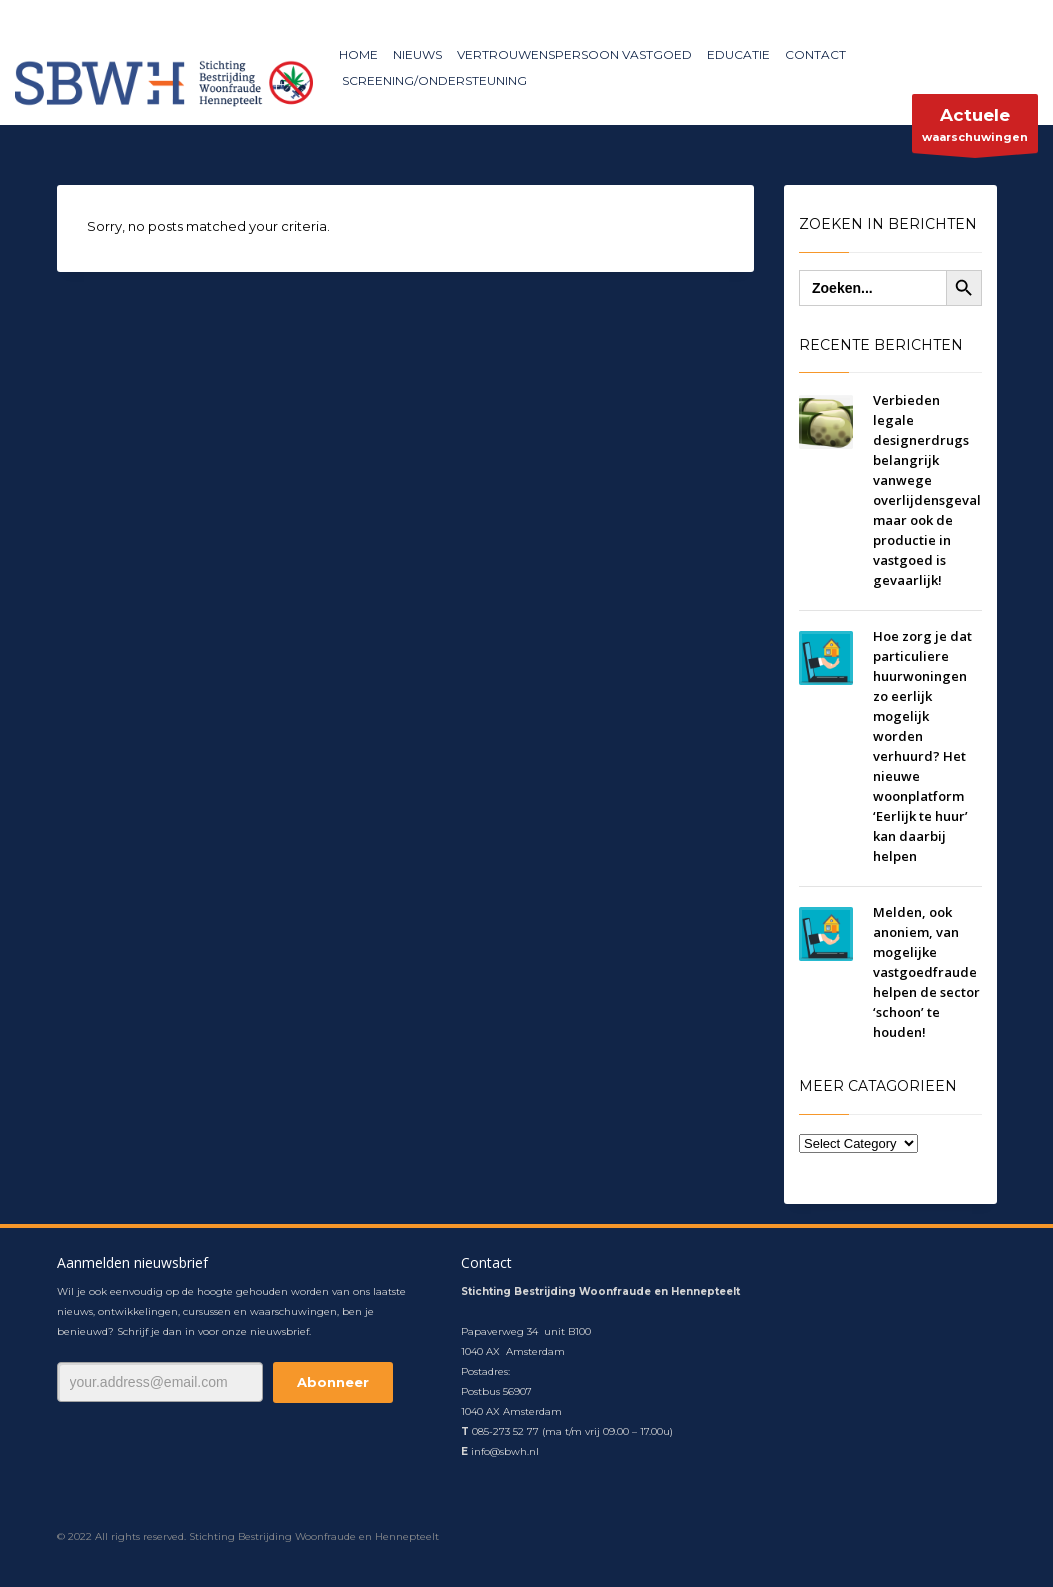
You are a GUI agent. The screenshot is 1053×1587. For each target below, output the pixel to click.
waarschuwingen (975, 128)
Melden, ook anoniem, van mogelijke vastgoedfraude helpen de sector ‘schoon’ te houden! (926, 972)
